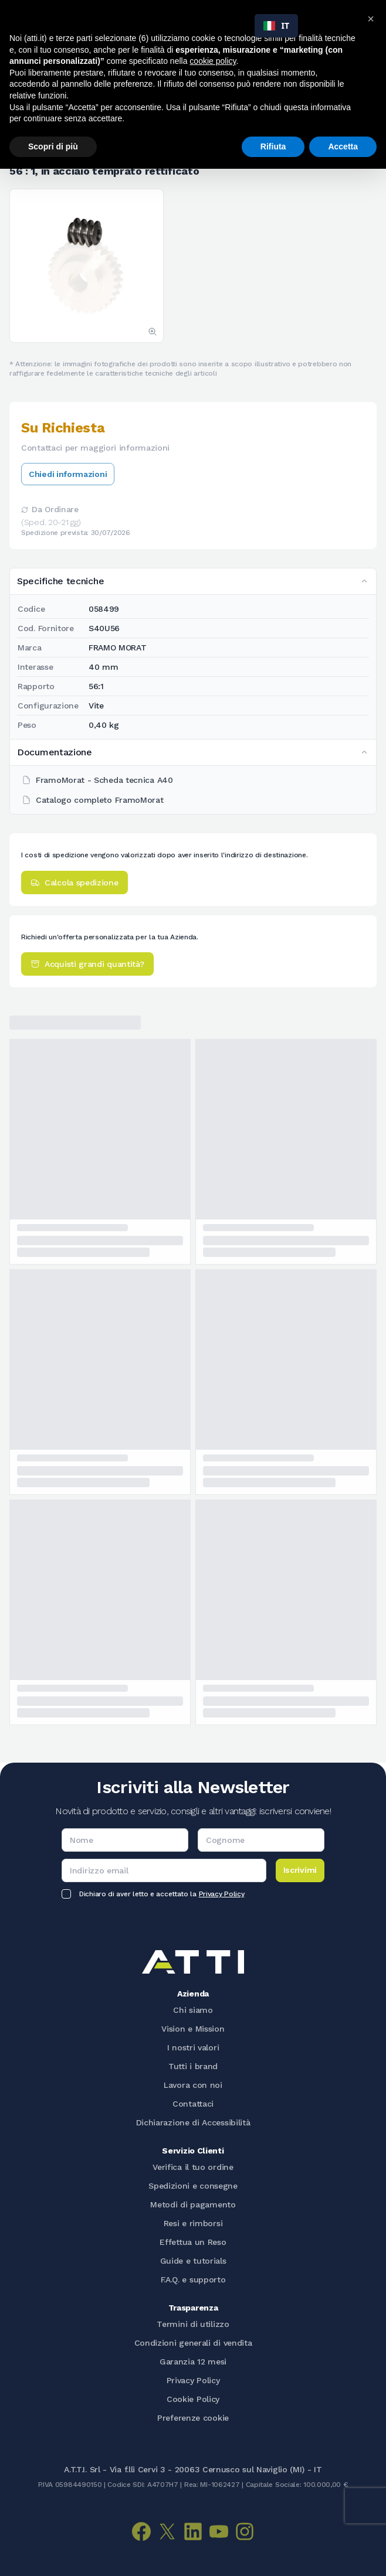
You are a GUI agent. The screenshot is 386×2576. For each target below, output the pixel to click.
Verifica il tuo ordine (193, 2167)
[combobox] (276, 26)
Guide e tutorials (193, 2260)
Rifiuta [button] (273, 146)
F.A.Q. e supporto (193, 2279)
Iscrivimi (300, 1870)
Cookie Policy (193, 2399)
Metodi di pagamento (192, 2204)
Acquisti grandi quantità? (87, 964)
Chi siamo (192, 2010)
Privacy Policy (222, 1894)
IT (276, 25)
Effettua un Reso (193, 2242)
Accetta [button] (343, 146)
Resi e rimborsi (193, 2223)
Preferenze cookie (193, 2417)
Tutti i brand (193, 2066)
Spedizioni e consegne (193, 2185)
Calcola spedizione (74, 882)
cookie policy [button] (212, 61)
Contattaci (193, 2103)
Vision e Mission (192, 2028)
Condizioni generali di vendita (193, 2342)
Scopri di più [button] (53, 146)
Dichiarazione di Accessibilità (193, 2122)
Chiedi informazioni (68, 474)
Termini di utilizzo (193, 2324)
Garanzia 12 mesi (193, 2361)
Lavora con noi (193, 2085)
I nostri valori (193, 2047)
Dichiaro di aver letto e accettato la (161, 1894)
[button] (370, 18)
